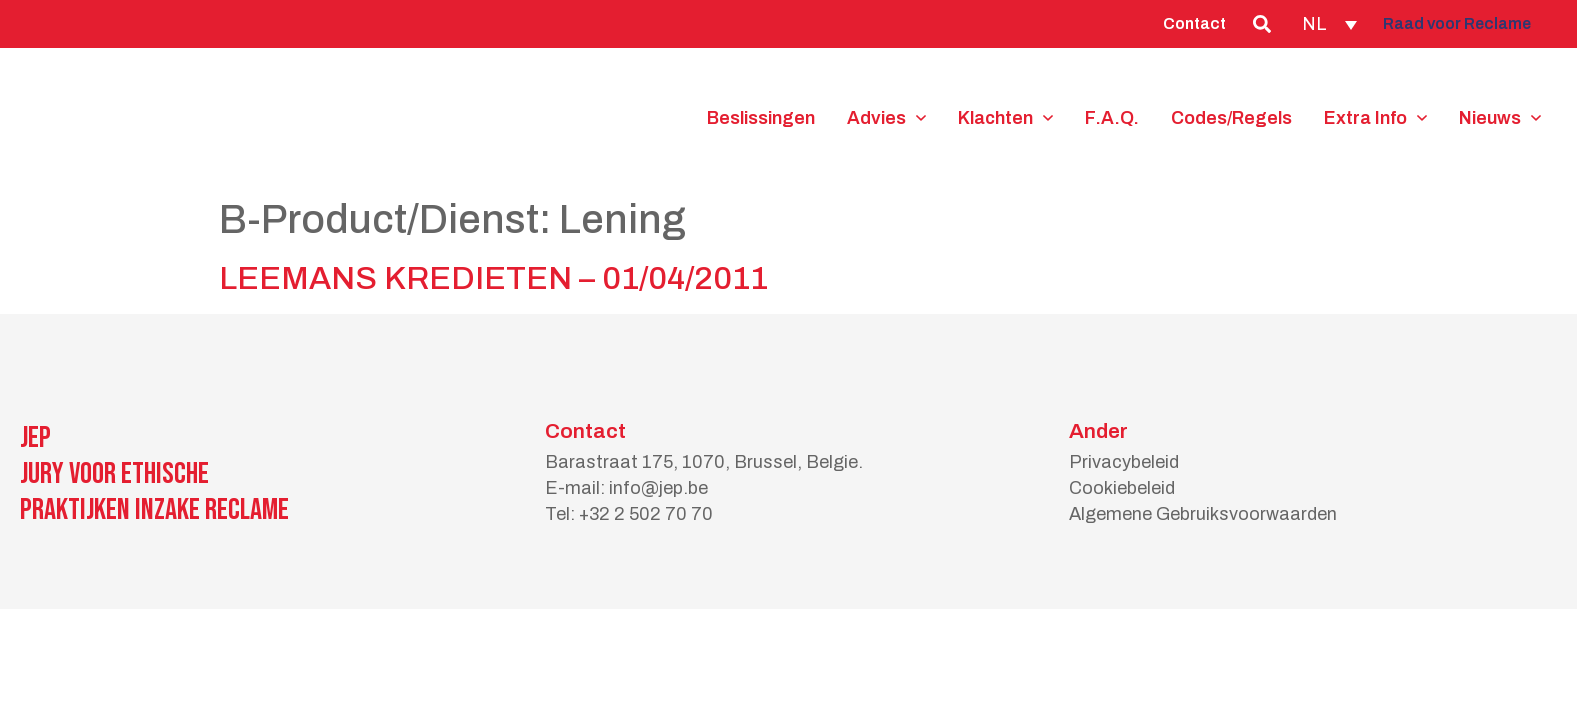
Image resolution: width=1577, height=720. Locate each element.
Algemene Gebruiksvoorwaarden (1203, 514)
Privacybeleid (1124, 462)
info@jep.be (658, 488)
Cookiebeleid (1122, 488)
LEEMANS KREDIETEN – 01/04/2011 (493, 278)
